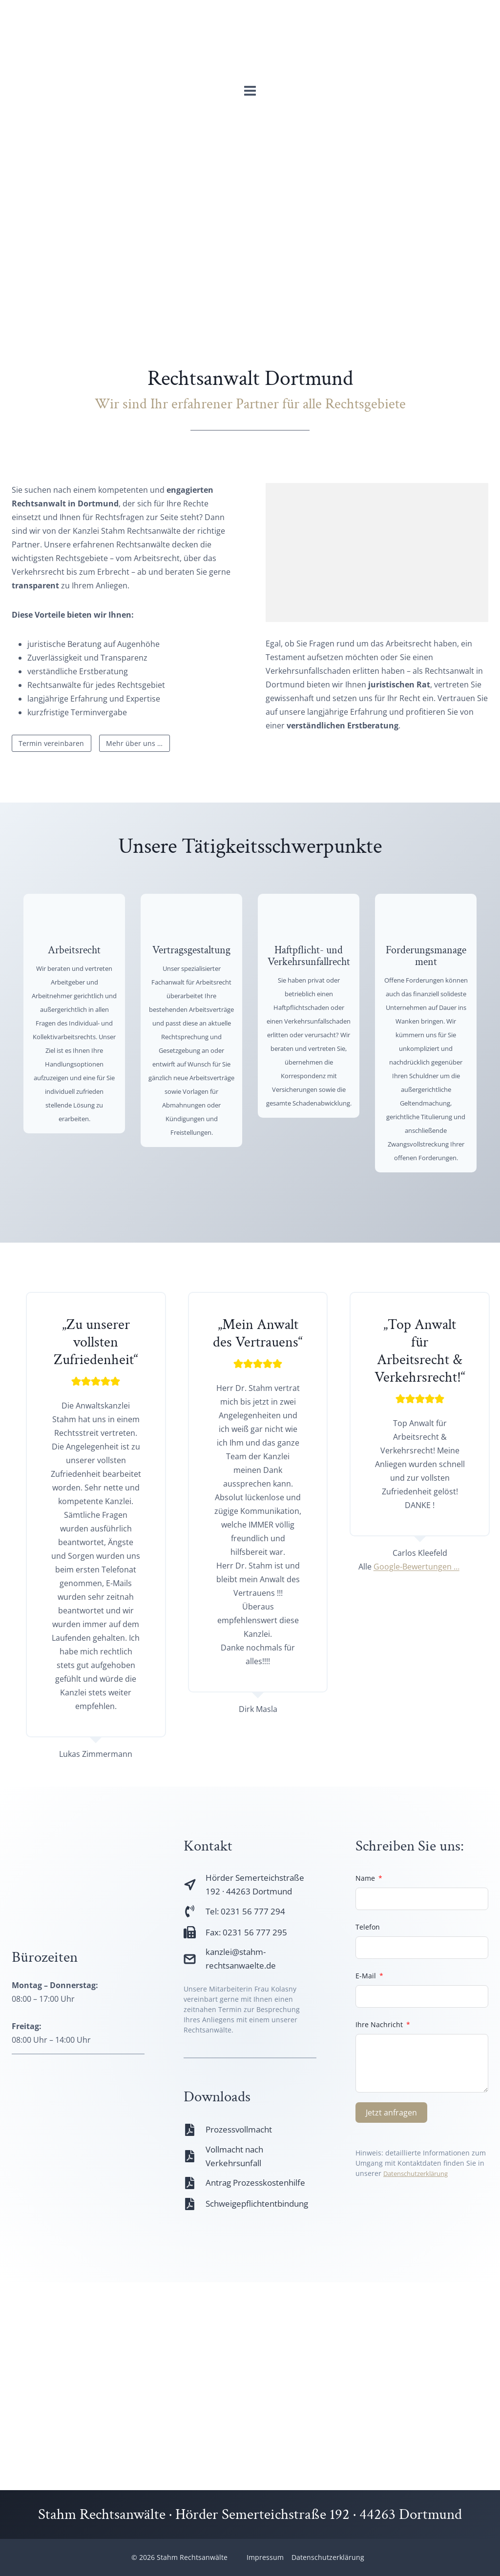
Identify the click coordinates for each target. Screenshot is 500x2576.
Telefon (367, 1978)
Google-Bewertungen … (413, 1616)
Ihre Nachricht (379, 2076)
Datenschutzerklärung (419, 2225)
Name (365, 1929)
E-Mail (365, 2027)
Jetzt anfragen (391, 2164)
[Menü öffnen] (250, 92)
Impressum (265, 2557)
